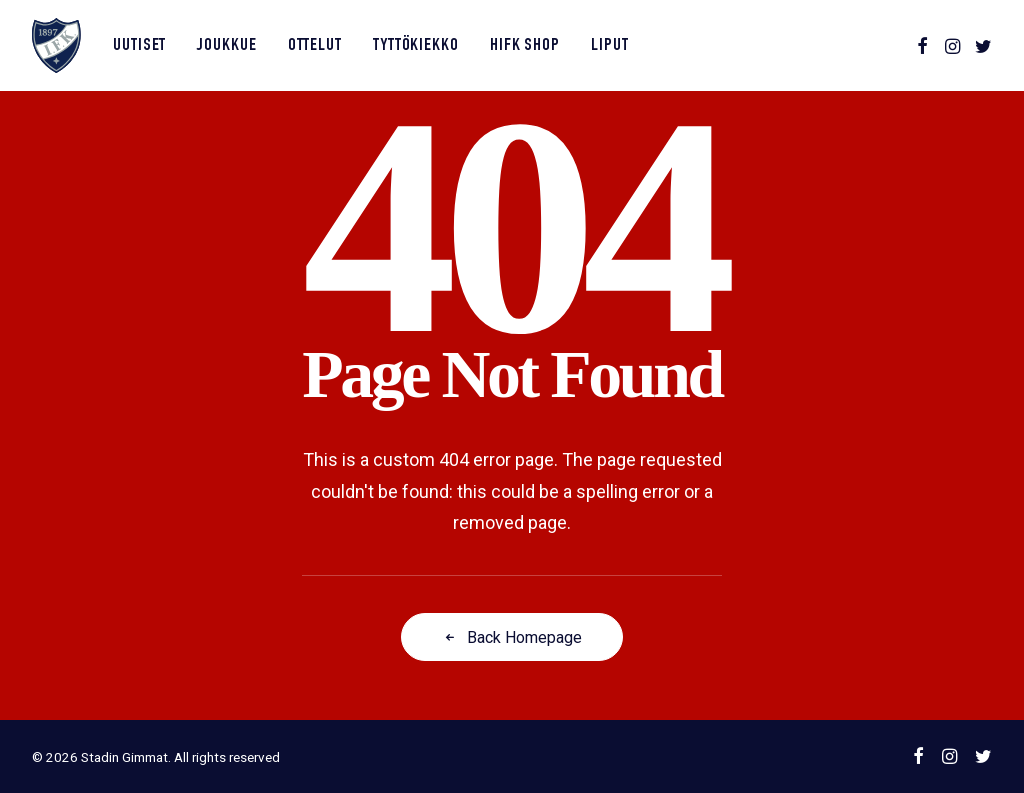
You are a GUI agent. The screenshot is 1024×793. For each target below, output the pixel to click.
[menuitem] (139, 45)
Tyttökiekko (416, 46)
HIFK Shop (525, 46)
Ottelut (315, 46)
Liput (610, 46)
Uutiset (139, 46)
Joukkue (226, 46)
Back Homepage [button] (512, 637)
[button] (922, 45)
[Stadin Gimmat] (56, 45)
